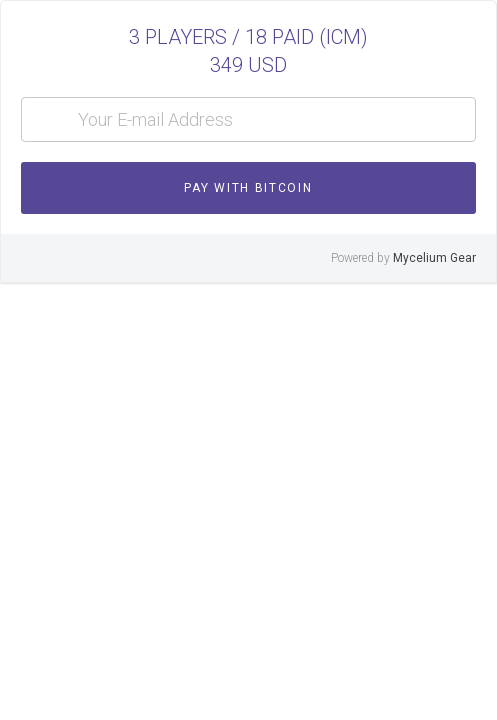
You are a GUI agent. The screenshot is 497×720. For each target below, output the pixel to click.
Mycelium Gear (434, 258)
